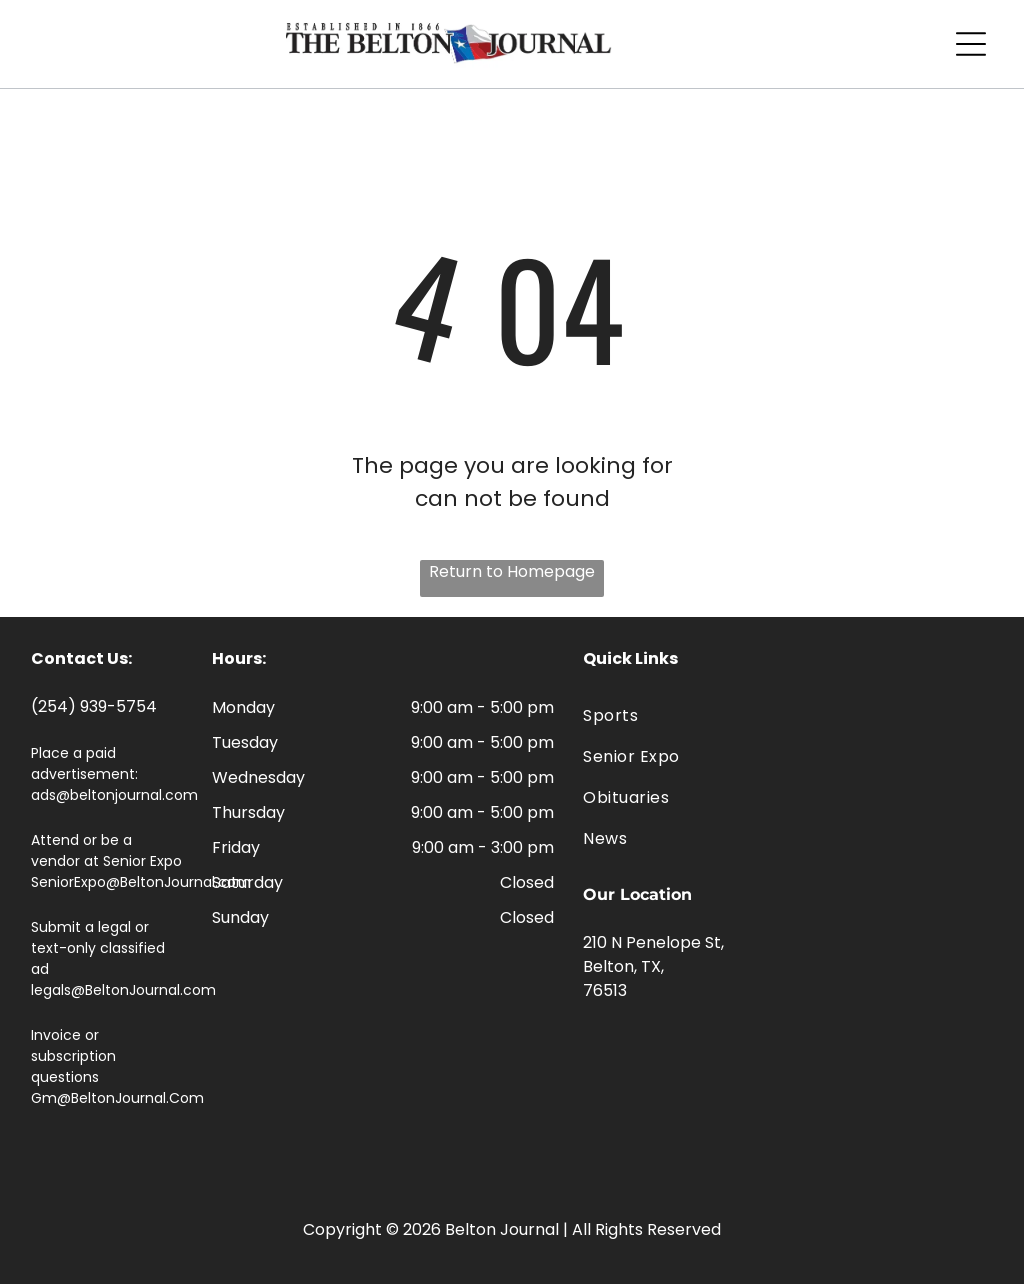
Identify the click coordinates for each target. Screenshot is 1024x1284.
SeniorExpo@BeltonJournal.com (141, 882)
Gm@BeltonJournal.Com (117, 1098)
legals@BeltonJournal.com (123, 990)
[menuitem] (788, 715)
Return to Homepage (512, 571)
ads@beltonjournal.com (114, 795)
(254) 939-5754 (94, 706)
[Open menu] (971, 44)
